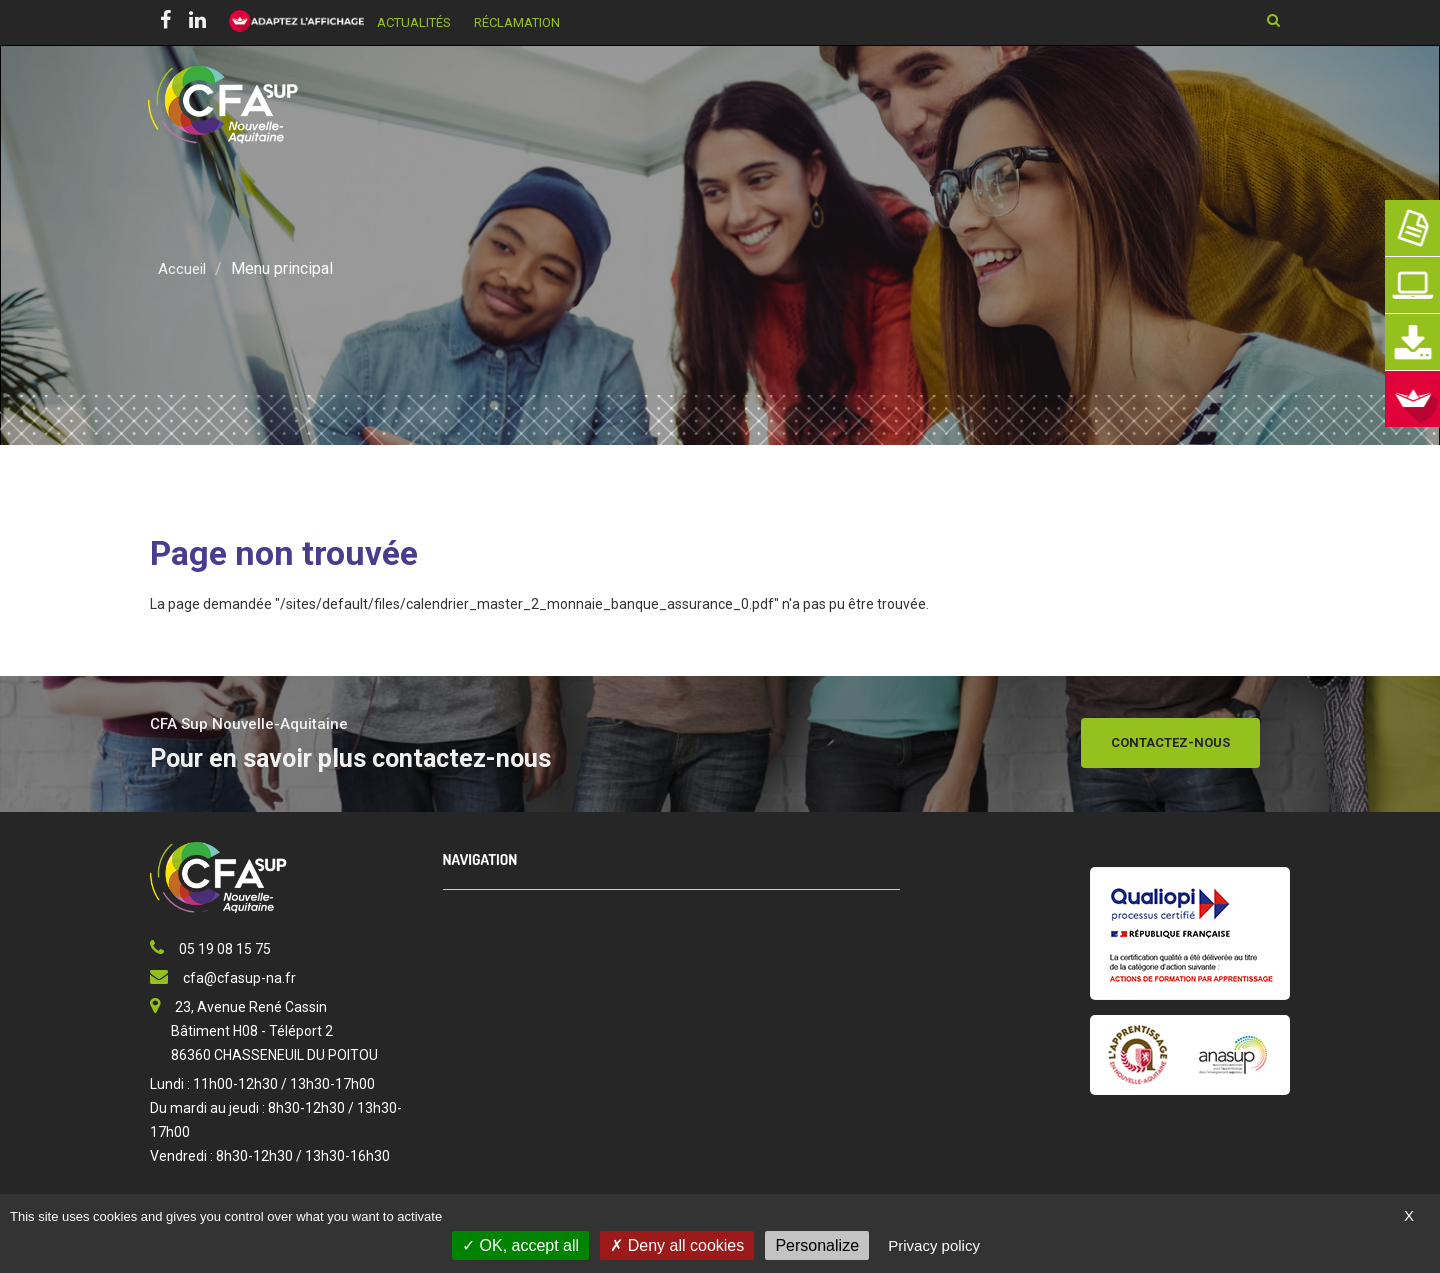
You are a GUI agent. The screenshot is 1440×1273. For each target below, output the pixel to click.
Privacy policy (934, 1245)
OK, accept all (520, 1245)
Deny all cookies (677, 1245)
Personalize (817, 1245)
